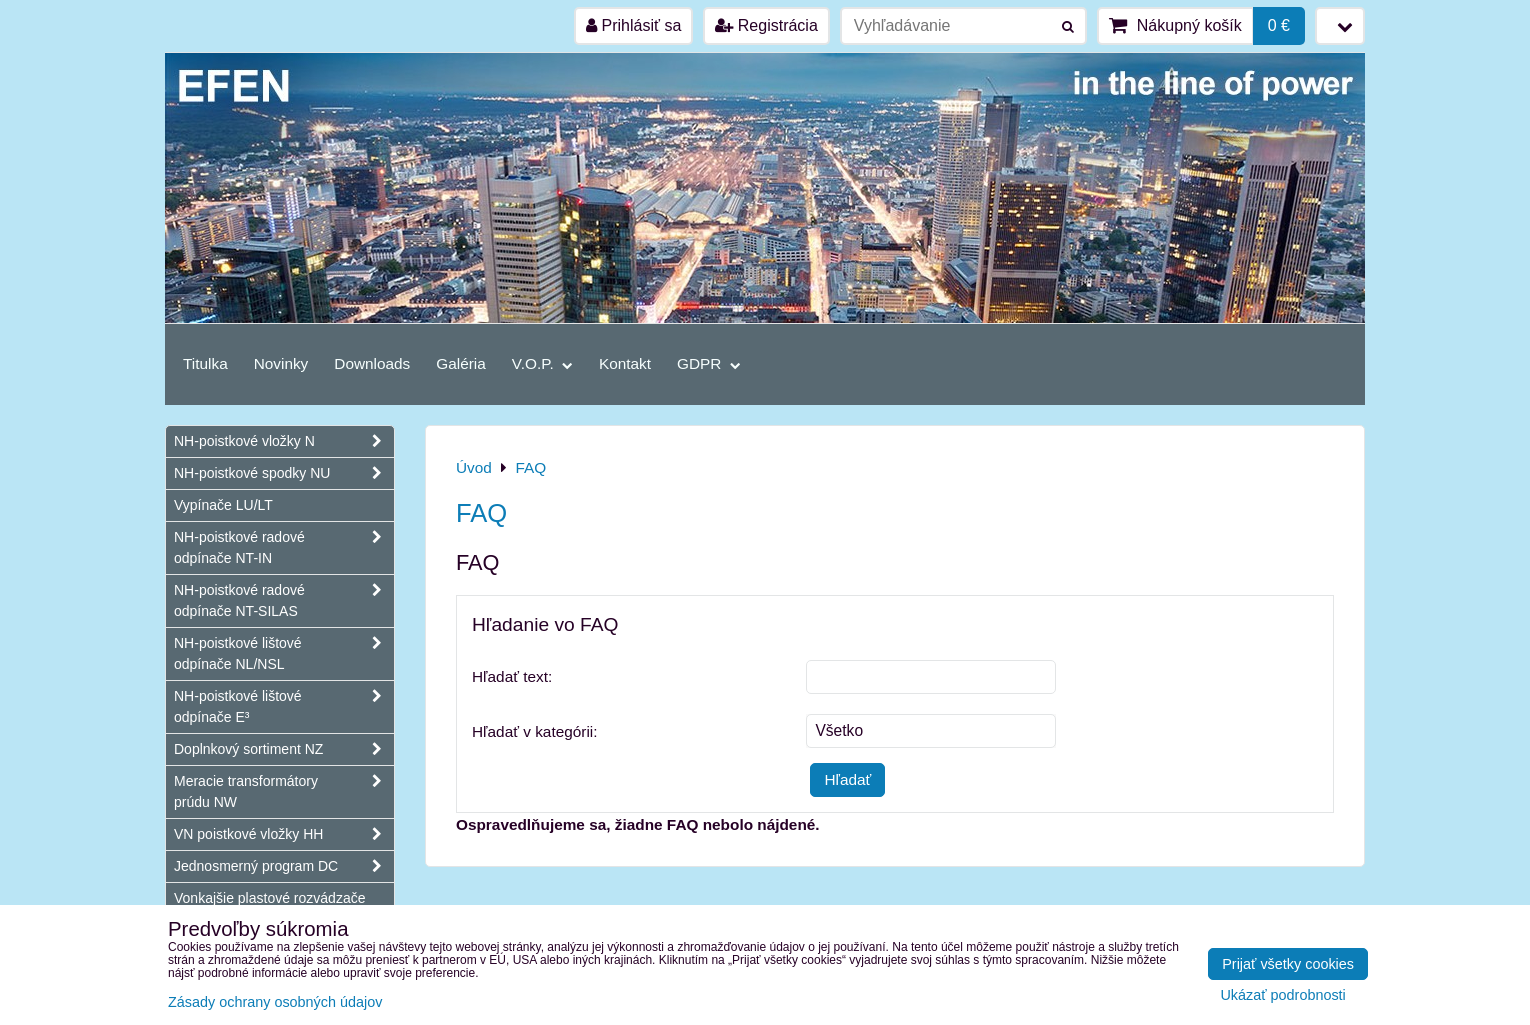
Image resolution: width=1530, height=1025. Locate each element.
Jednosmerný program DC (284, 866)
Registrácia (766, 25)
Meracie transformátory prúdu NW (284, 792)
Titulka (205, 363)
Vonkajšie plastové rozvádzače (269, 898)
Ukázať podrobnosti (1282, 995)
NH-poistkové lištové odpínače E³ (284, 707)
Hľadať (847, 779)
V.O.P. (542, 363)
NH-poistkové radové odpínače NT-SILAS (284, 601)
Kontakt (625, 363)
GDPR (709, 363)
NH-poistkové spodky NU (284, 473)
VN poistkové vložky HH (284, 834)
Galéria (461, 363)
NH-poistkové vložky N (284, 441)
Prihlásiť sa (633, 25)
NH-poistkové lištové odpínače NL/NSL (284, 654)
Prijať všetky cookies (1288, 964)
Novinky (281, 363)
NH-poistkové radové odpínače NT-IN (284, 548)
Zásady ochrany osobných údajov (275, 1002)
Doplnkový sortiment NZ (284, 749)
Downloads (372, 363)
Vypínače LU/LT (223, 505)
